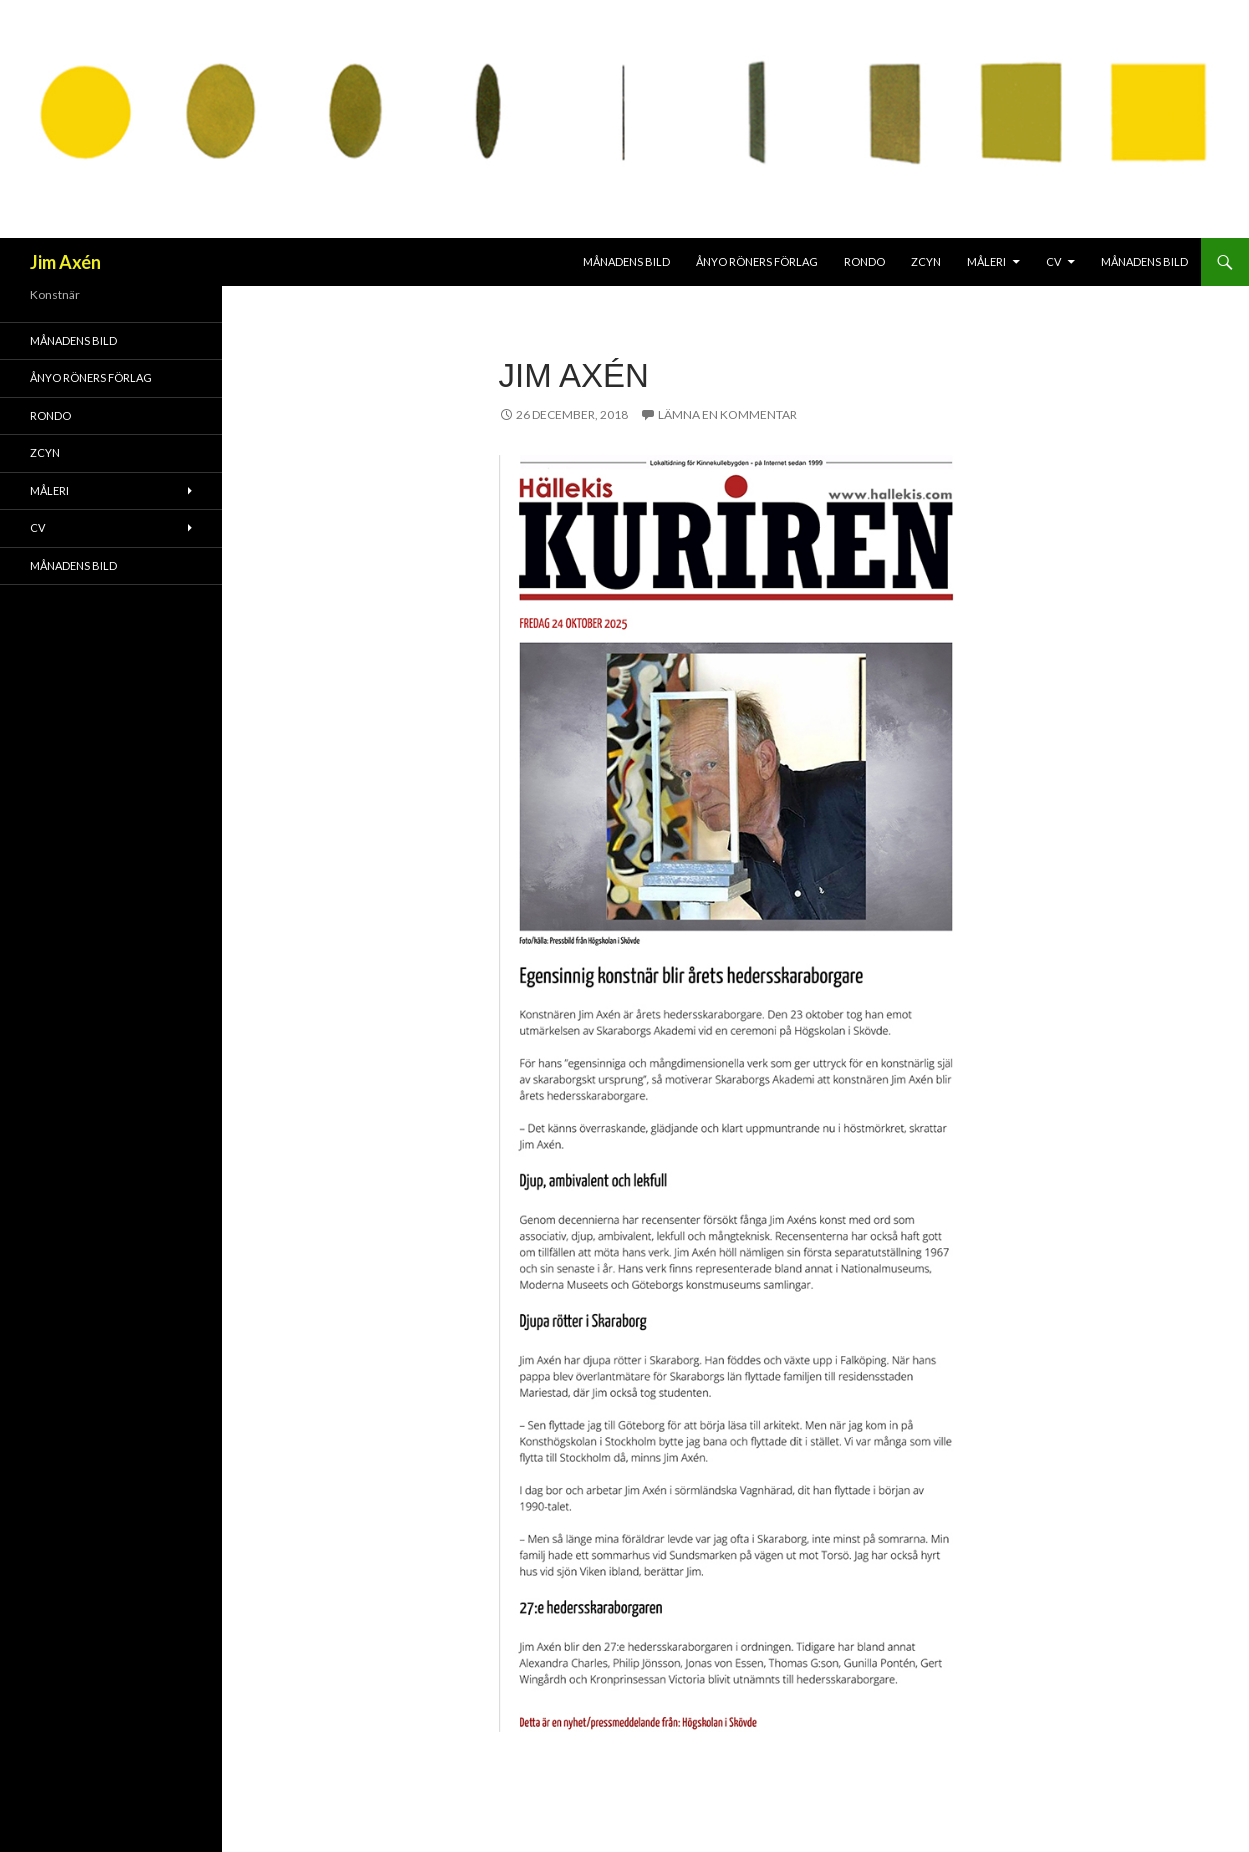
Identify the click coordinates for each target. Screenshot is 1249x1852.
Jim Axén (65, 262)
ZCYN (926, 261)
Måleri (986, 261)
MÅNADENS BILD (626, 261)
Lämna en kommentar (727, 414)
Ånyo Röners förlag (757, 261)
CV (1053, 261)
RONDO (864, 261)
